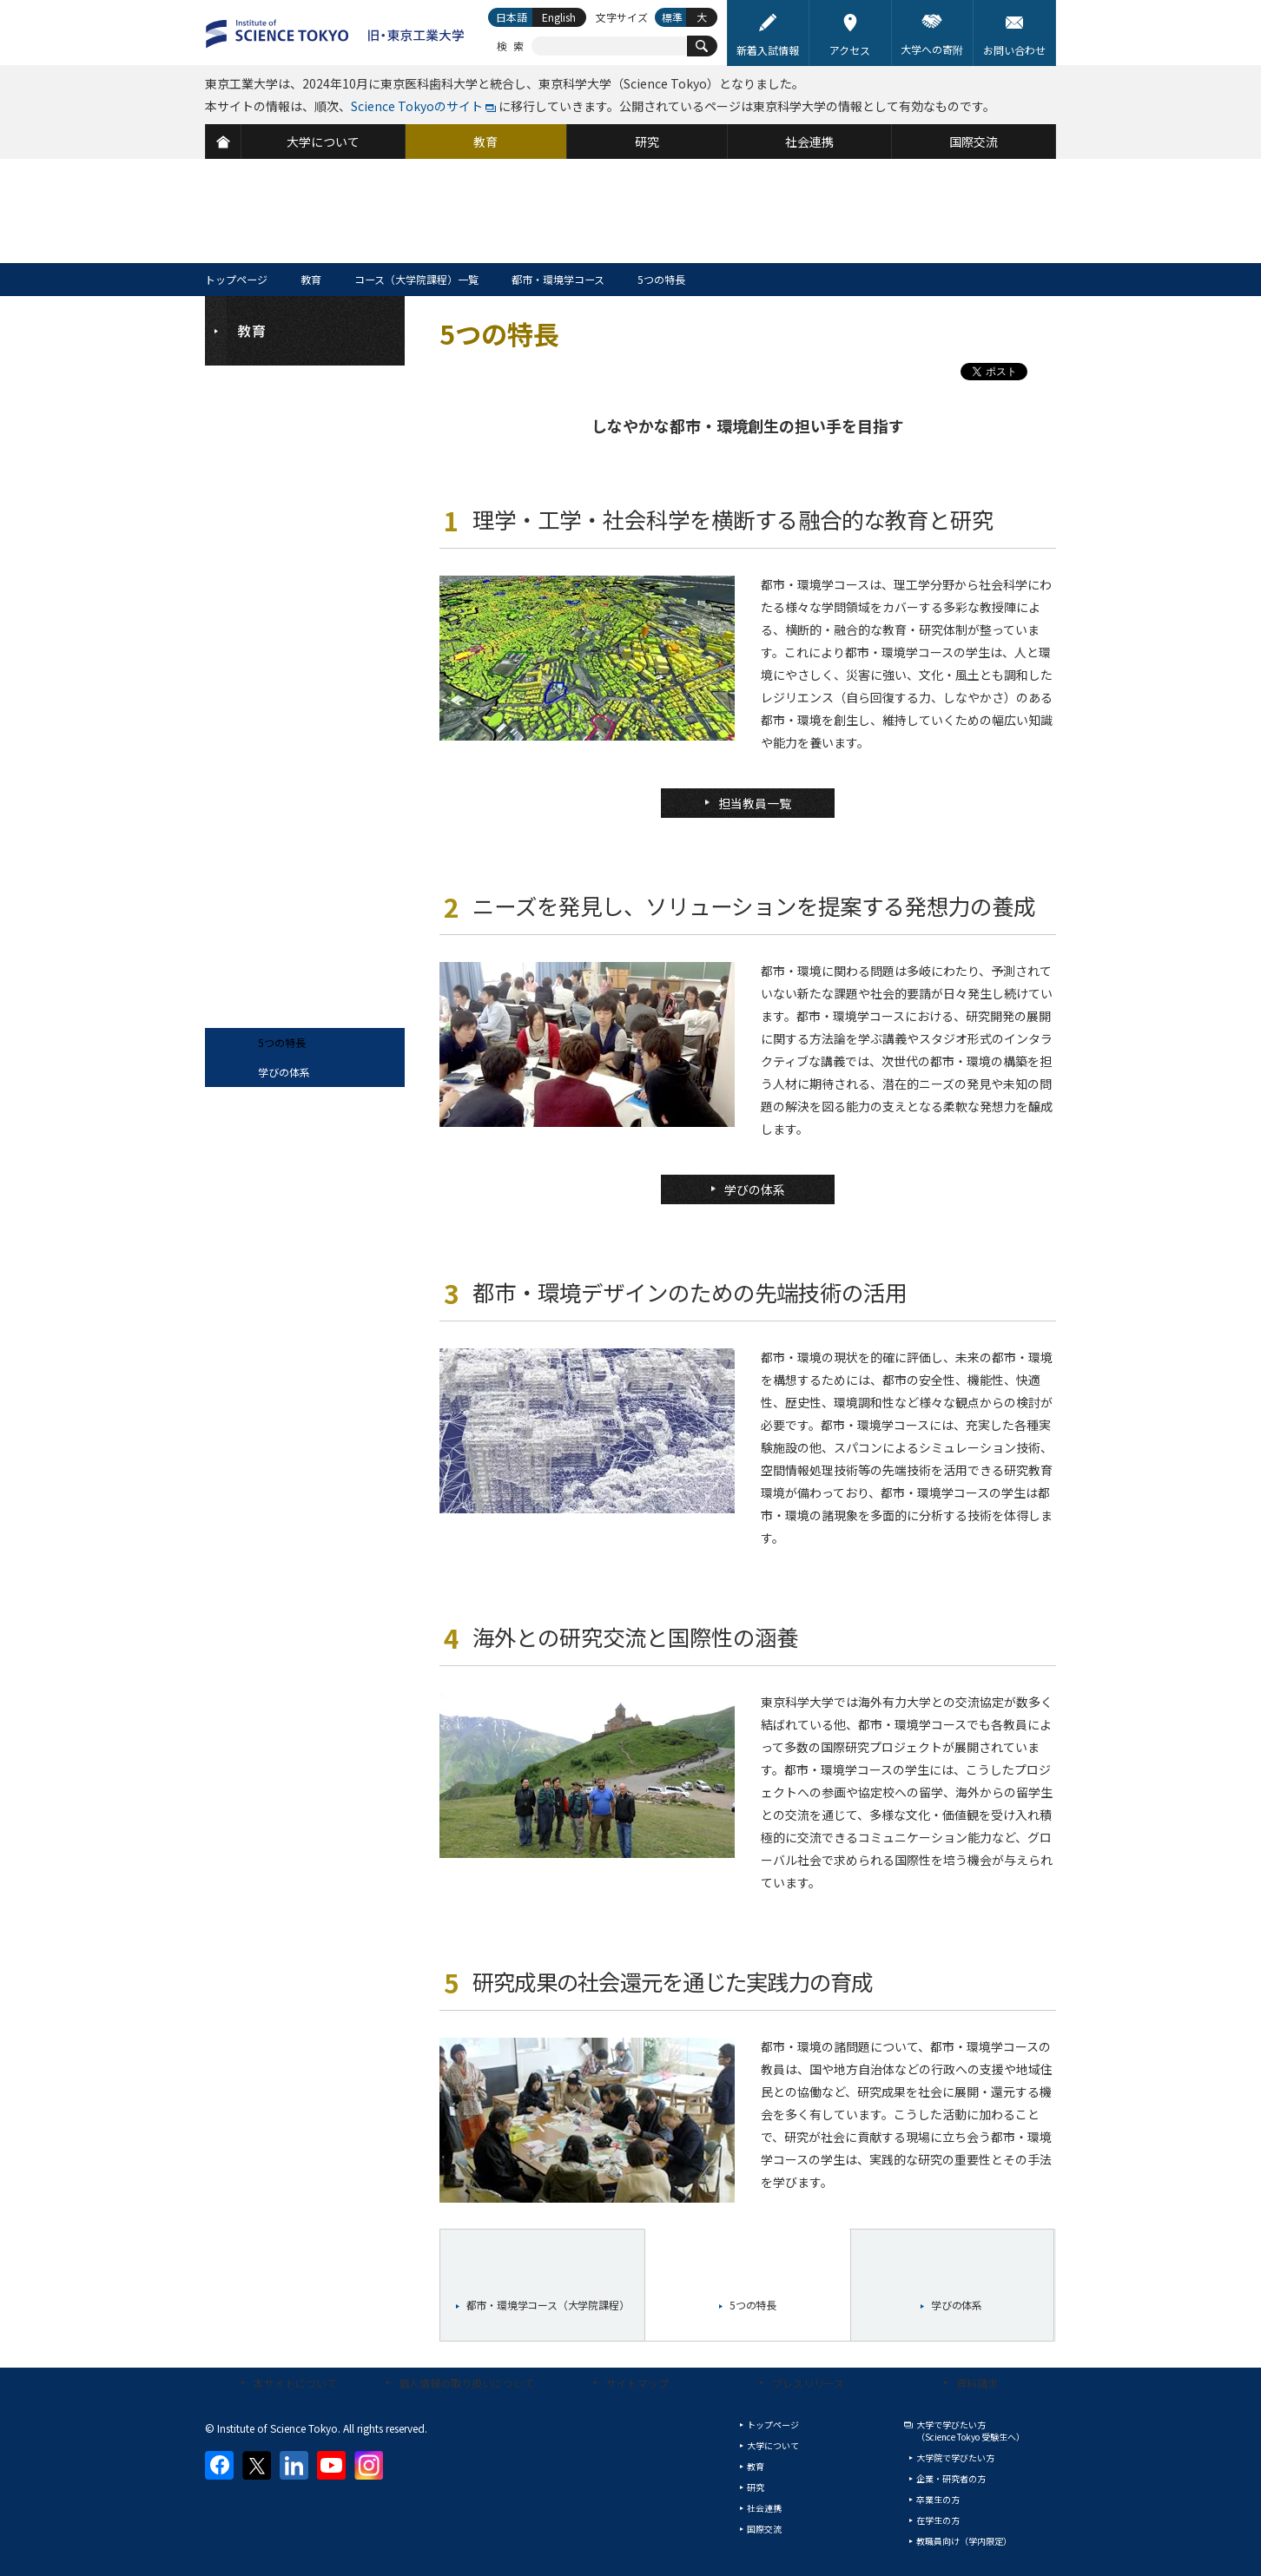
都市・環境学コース (558, 279)
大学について (773, 2445)
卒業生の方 (938, 2499)
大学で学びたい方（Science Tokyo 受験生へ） (970, 2430)
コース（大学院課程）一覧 (416, 279)
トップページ (236, 279)
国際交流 (764, 2528)
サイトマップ (637, 2382)
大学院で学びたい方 (955, 2457)
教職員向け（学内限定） (964, 2540)
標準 (672, 17)
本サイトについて (295, 2382)
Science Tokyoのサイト (417, 106)
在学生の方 (938, 2520)
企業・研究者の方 (951, 2478)
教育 (310, 279)
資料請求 (977, 2382)
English (559, 17)
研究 (755, 2487)
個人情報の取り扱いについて (466, 2382)
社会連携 (764, 2507)
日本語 (511, 17)
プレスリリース (808, 2382)
